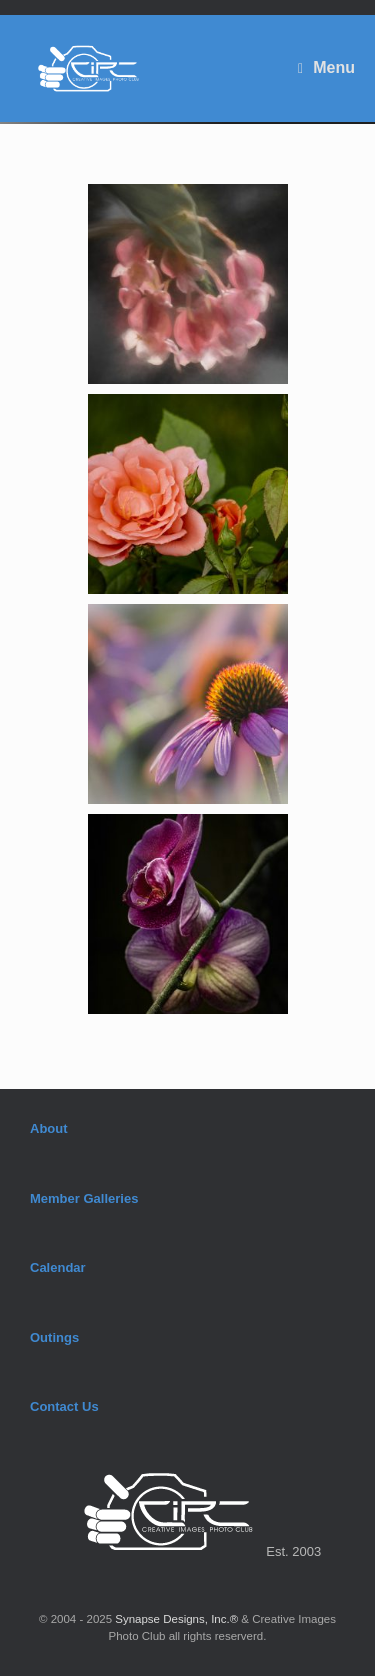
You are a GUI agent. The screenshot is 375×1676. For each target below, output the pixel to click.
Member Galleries (84, 1198)
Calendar (58, 1267)
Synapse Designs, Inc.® (176, 1619)
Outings (54, 1337)
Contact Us (64, 1406)
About (49, 1128)
